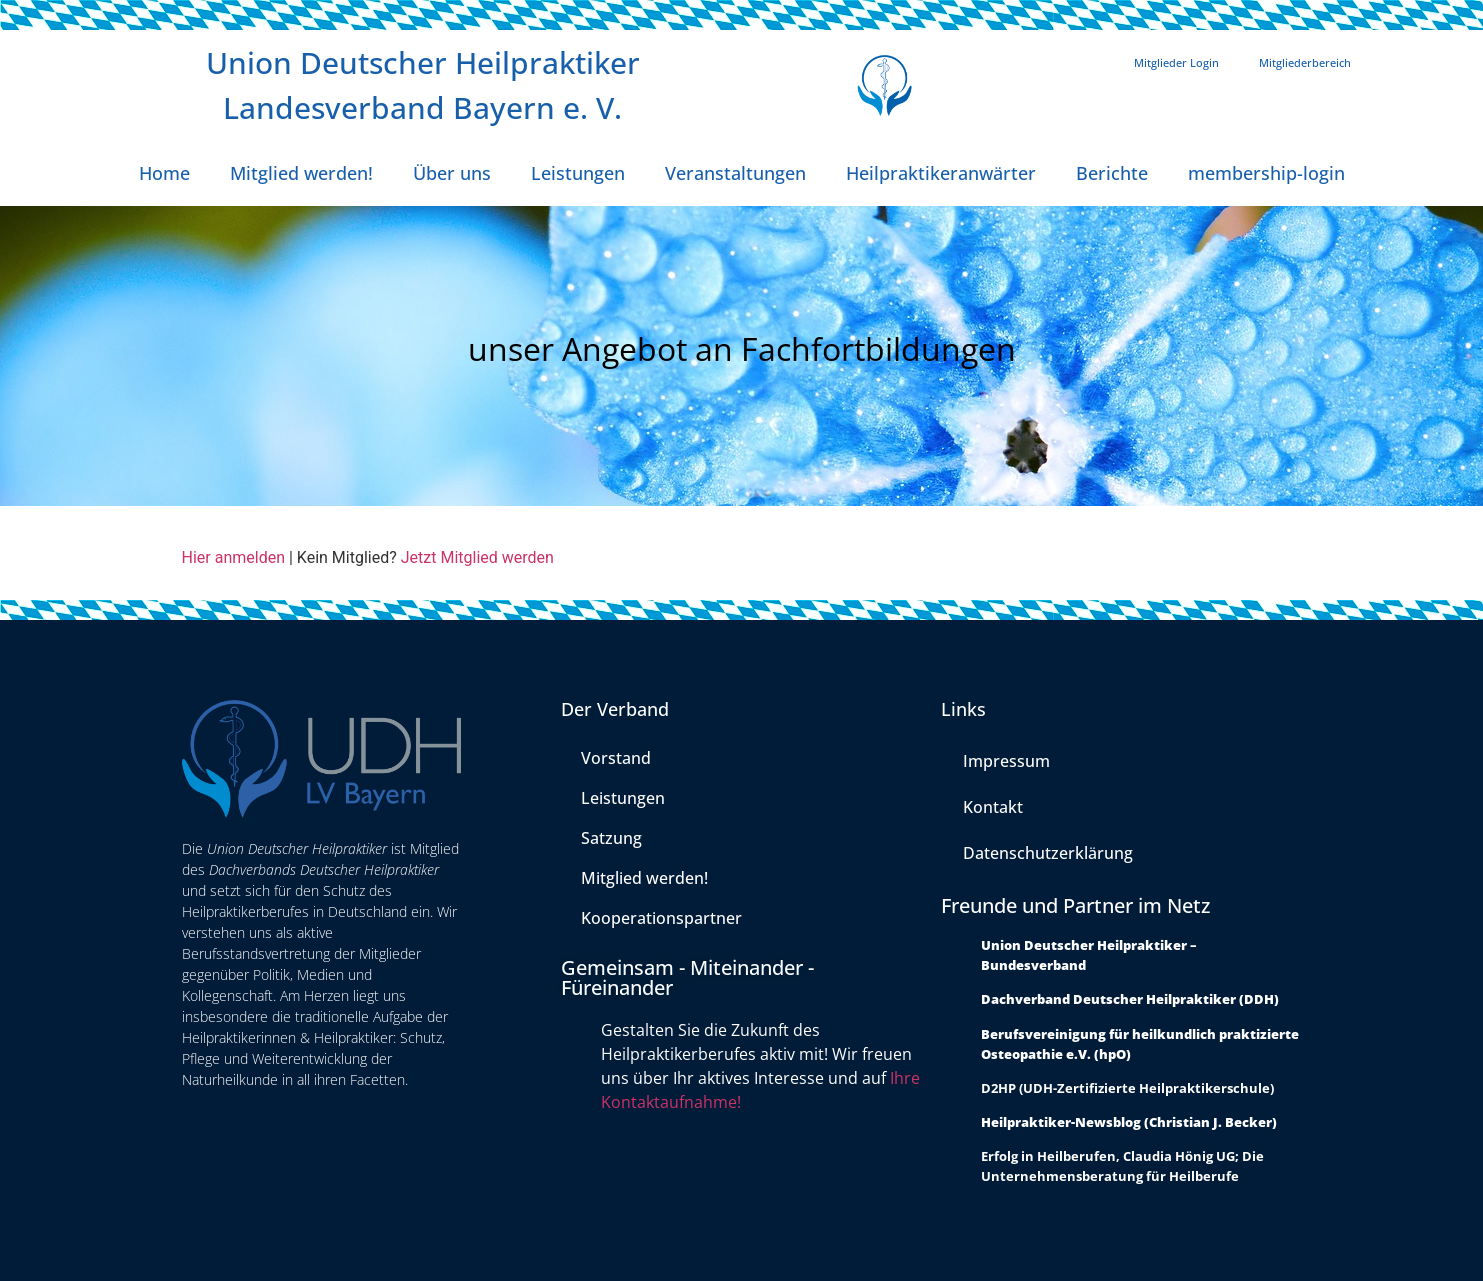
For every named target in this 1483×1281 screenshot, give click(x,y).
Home (164, 173)
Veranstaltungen (735, 173)
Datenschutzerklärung (1048, 853)
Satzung (611, 838)
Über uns (452, 173)
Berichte (1112, 173)
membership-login (1266, 173)
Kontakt (993, 807)
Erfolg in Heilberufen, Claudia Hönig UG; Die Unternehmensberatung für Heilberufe (1122, 1166)
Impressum (1006, 761)
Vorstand (616, 758)
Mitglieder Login (1176, 62)
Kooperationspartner (661, 918)
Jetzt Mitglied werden (477, 557)
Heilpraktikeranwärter (941, 173)
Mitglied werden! (301, 173)
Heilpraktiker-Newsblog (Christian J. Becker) (1129, 1122)
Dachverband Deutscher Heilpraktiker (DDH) (1130, 999)
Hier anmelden (233, 557)
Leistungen (578, 173)
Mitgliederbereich (1305, 62)
